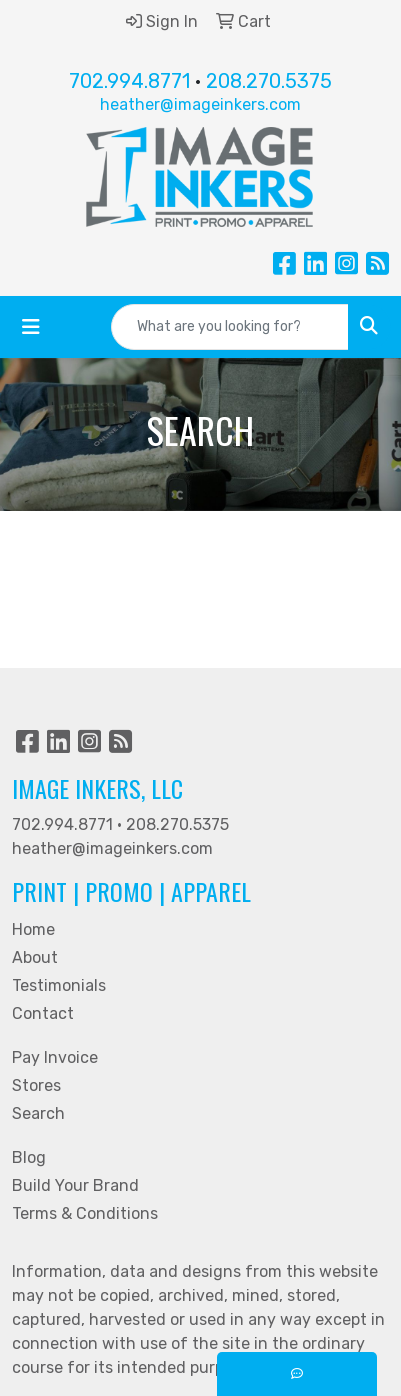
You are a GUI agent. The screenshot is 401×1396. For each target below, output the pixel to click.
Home (33, 929)
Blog (29, 1157)
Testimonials (59, 985)
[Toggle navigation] (31, 327)
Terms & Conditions (85, 1213)
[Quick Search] (230, 327)
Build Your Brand (75, 1185)
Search (38, 1113)
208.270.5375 (269, 81)
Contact (43, 1013)
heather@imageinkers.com (200, 104)
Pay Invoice (55, 1057)
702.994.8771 (129, 81)
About (35, 957)
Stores (36, 1085)
